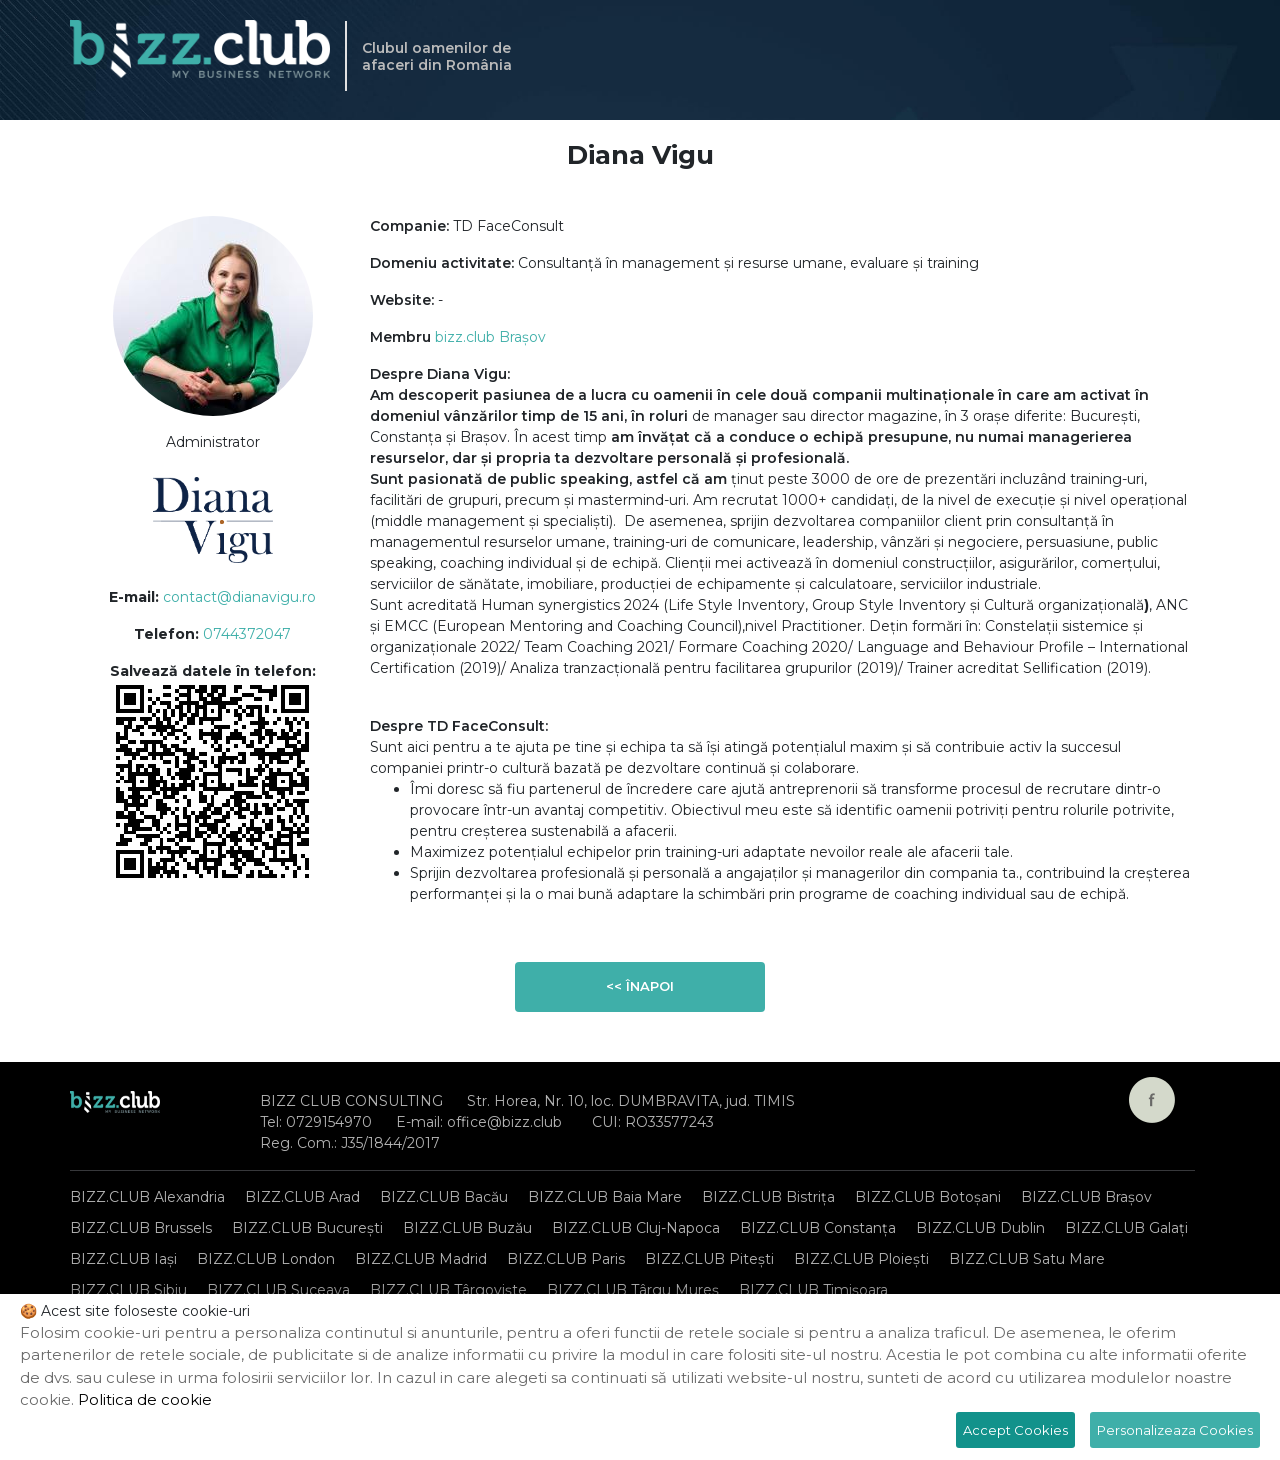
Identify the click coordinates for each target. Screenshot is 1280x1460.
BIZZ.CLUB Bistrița (768, 1197)
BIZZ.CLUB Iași (123, 1259)
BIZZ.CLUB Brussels (141, 1228)
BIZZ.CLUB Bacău (444, 1197)
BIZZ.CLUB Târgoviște (448, 1290)
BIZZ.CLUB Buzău (467, 1228)
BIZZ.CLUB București (307, 1228)
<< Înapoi (640, 986)
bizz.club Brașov (490, 337)
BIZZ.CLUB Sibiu (128, 1290)
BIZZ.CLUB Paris (566, 1259)
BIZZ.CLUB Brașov (1086, 1197)
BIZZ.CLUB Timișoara (813, 1290)
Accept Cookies (1015, 1430)
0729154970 (329, 1122)
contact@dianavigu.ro (239, 597)
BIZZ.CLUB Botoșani (928, 1197)
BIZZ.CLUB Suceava (278, 1290)
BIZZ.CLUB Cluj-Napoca (636, 1228)
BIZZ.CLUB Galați (1126, 1228)
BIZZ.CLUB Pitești (709, 1259)
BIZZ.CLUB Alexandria (147, 1197)
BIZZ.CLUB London (266, 1259)
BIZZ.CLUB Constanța (818, 1228)
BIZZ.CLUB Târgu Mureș (633, 1290)
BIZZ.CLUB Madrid (421, 1259)
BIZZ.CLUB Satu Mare (1027, 1259)
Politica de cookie (145, 1399)
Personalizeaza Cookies (1175, 1430)
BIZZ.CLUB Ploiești (861, 1259)
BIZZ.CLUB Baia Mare (605, 1197)
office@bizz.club (504, 1122)
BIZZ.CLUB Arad (302, 1197)
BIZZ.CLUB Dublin (980, 1228)
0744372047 (247, 634)
